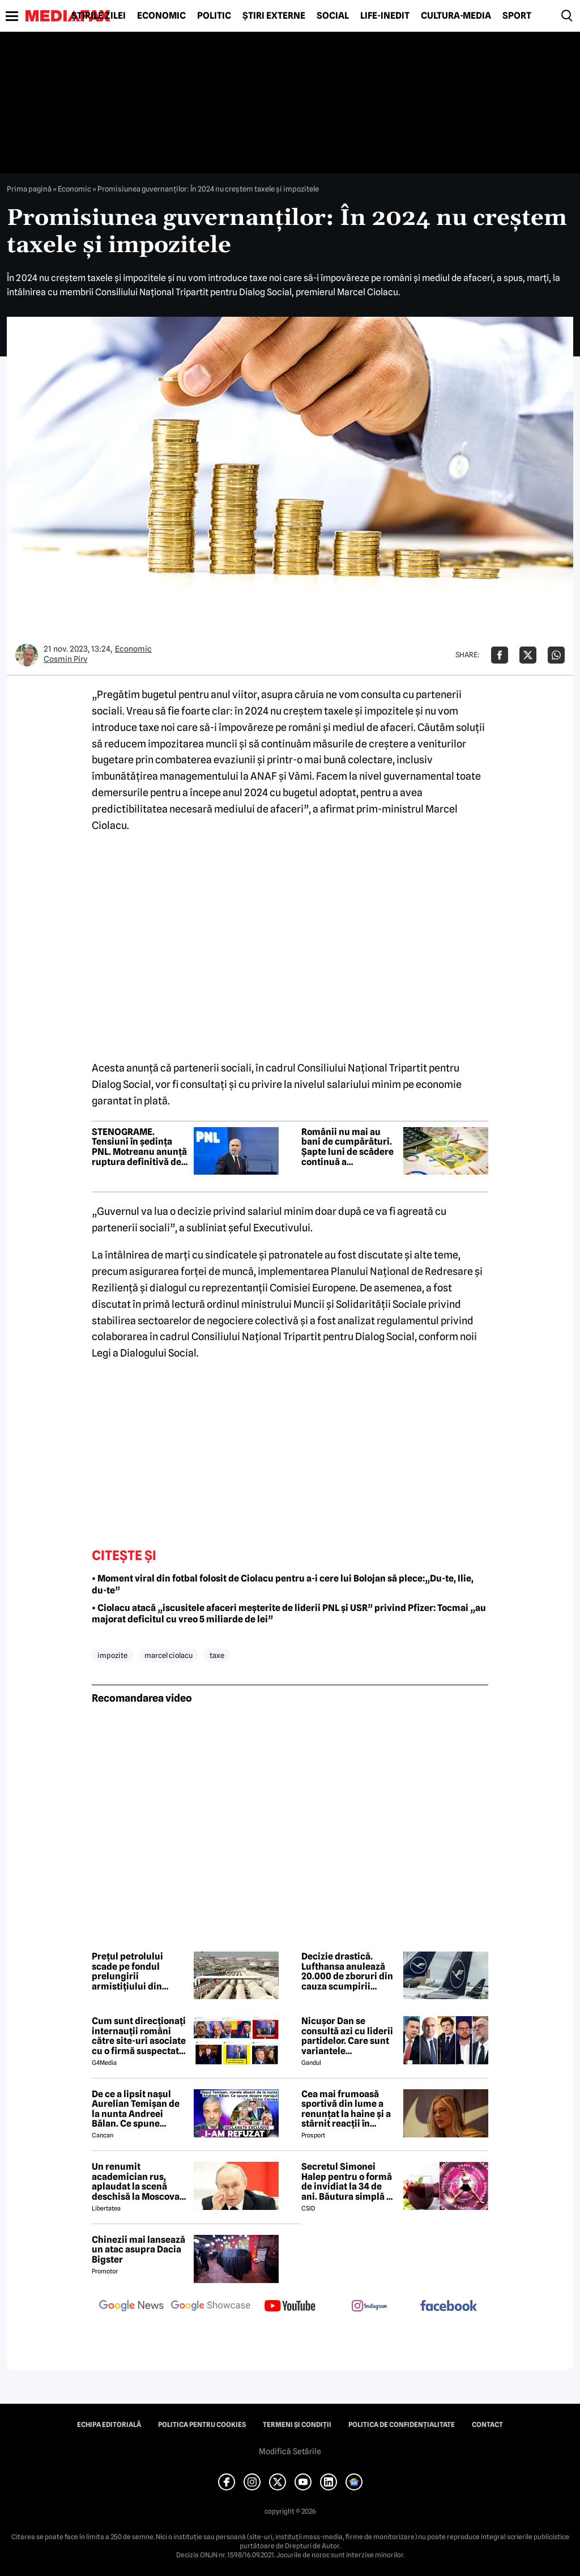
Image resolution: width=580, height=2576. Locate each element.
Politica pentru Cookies (202, 2425)
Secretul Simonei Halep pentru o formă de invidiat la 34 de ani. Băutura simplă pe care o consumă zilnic (349, 2181)
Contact (487, 2425)
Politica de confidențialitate (401, 2425)
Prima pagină (29, 188)
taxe (217, 1655)
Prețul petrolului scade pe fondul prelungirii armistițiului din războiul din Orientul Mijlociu (136, 1971)
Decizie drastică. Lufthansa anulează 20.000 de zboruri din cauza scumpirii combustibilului (347, 1971)
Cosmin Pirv (65, 659)
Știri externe (273, 15)
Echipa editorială (109, 2425)
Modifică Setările (290, 2451)
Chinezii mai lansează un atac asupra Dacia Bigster (138, 2250)
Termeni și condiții (297, 2425)
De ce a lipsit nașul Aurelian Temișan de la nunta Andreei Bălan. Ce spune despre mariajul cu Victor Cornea (136, 2109)
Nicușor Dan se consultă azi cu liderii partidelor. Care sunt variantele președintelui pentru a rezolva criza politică (349, 2036)
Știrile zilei (98, 15)
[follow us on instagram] (369, 2307)
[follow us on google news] (131, 2307)
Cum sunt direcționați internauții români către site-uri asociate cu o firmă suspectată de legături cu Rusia (139, 2036)
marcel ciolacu (168, 1655)
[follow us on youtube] (290, 2307)
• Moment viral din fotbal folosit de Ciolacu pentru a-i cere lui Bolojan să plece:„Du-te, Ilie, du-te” (283, 1584)
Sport (516, 15)
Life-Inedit (385, 15)
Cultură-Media (456, 15)
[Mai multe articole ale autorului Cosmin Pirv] (26, 655)
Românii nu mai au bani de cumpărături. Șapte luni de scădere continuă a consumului (347, 1147)
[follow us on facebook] (448, 2306)
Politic (214, 15)
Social (333, 15)
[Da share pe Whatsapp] (556, 655)
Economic (161, 15)
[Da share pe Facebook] (499, 655)
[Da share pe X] (527, 655)
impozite (112, 1655)
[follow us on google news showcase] (210, 2307)
